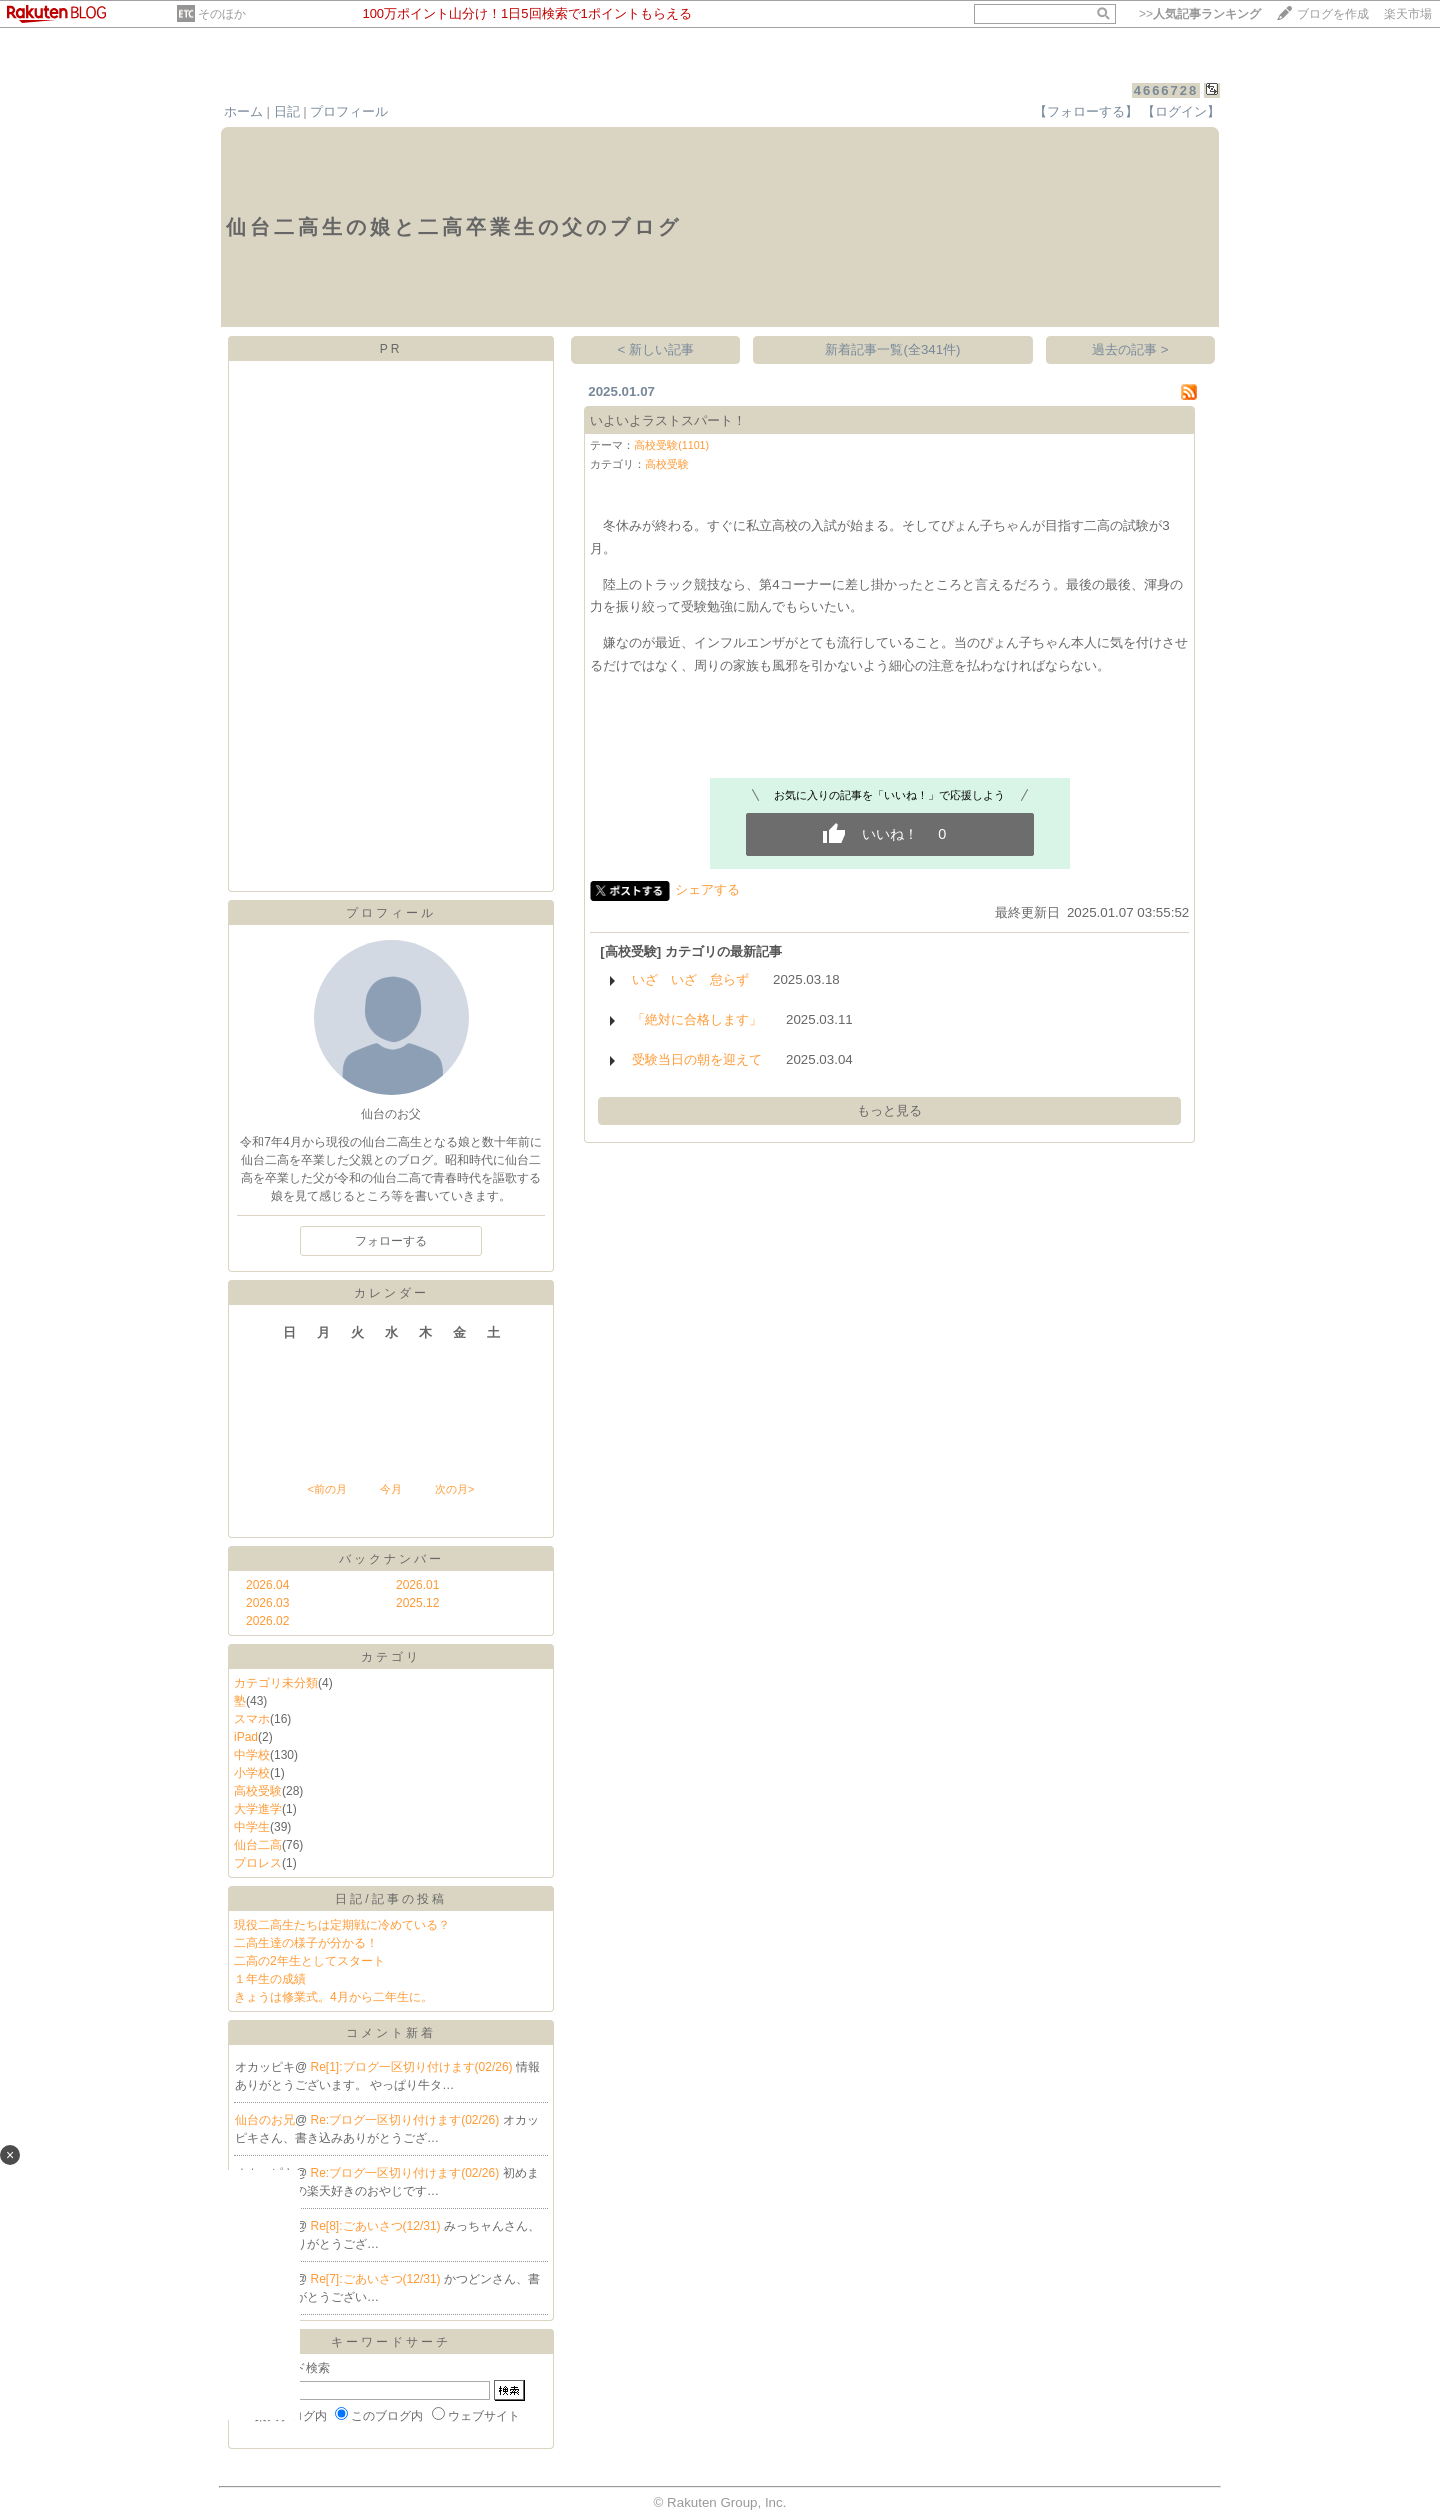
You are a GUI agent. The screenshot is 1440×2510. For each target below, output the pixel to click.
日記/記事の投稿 (390, 1899)
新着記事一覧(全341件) (892, 349)
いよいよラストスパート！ (668, 420)
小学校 (252, 1773)
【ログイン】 (1181, 111)
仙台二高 (258, 1845)
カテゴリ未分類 (276, 1683)
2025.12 (417, 1603)
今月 (391, 1489)
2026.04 (267, 1585)
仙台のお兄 (265, 2120)
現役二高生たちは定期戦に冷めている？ (342, 1925)
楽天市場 (1408, 14)
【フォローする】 (1086, 111)
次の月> (454, 1489)
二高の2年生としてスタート (309, 1961)
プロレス (258, 1863)
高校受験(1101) (671, 445)
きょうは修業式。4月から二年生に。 (333, 1997)
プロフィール (349, 111)
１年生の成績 (270, 1979)
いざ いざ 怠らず (690, 979)
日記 (287, 111)
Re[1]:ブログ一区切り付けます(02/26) (413, 2067)
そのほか (222, 14)
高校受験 (258, 1791)
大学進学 (258, 1809)
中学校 (252, 1755)
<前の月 (326, 1489)
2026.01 (417, 1585)
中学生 (252, 1827)
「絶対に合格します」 (697, 1019)
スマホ (252, 1719)
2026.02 (267, 1621)
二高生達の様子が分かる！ (306, 1943)
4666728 (1166, 90)
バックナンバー (391, 1559)
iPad (246, 1737)
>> (1200, 14)
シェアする (707, 889)
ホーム (243, 111)
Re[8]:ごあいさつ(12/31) (377, 2226)
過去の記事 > (1130, 349)
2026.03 (267, 1603)
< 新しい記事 (656, 349)
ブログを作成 (1333, 14)
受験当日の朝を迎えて (697, 1059)
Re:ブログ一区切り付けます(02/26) (407, 2120)
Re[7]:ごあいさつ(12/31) (377, 2279)
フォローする (391, 1241)
